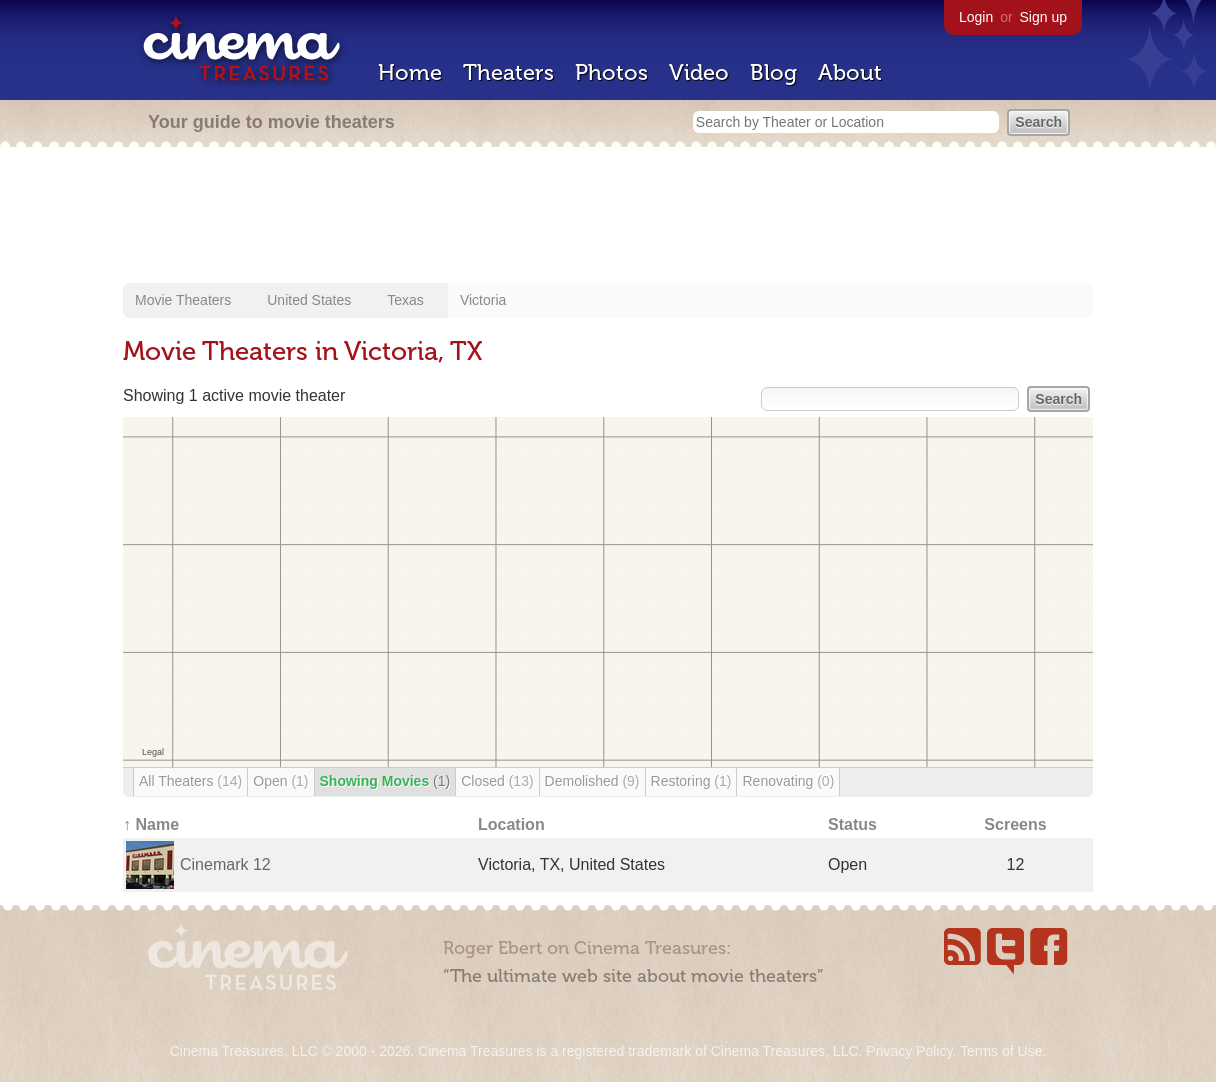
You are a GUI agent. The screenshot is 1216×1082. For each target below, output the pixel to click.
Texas (405, 300)
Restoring (691, 781)
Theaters (508, 72)
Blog (773, 72)
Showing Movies (385, 781)
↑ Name (151, 824)
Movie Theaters (183, 300)
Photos (611, 72)
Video (699, 72)
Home (410, 72)
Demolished (592, 781)
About (850, 72)
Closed (497, 781)
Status (852, 824)
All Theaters (190, 781)
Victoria (483, 300)
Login (976, 17)
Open (280, 781)
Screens (1015, 824)
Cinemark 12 (225, 864)
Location (511, 824)
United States (309, 300)
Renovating (788, 781)
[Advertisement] (608, 217)
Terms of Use (1001, 1051)
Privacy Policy (909, 1051)
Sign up (1043, 17)
